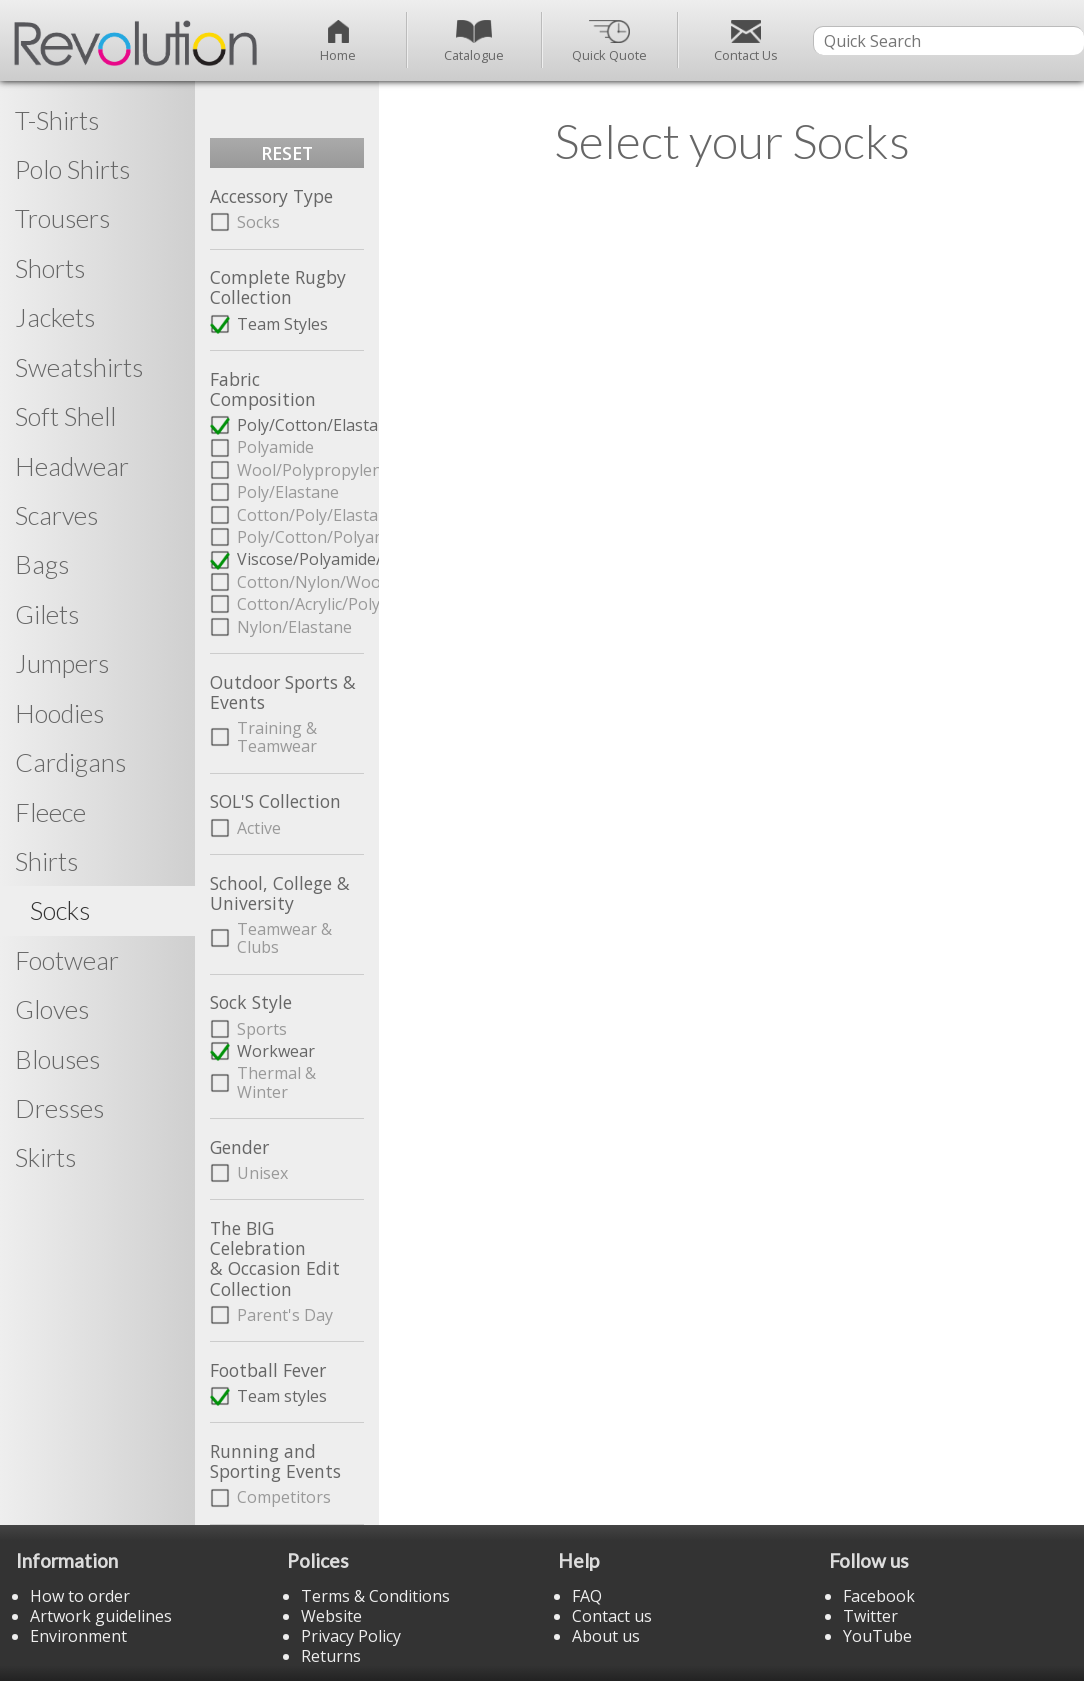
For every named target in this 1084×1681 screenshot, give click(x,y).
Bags (42, 564)
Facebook (879, 1596)
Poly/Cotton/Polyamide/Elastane (300, 537)
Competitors (284, 1497)
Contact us (612, 1616)
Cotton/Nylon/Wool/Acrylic (300, 582)
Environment (78, 1636)
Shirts (46, 861)
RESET (287, 153)
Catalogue (474, 42)
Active (259, 828)
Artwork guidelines (101, 1616)
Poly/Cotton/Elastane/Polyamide (300, 425)
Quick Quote (609, 42)
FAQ (587, 1596)
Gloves (52, 1009)
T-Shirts (57, 120)
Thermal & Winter (276, 1082)
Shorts (50, 268)
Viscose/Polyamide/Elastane (300, 559)
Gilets (47, 614)
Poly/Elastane (288, 492)
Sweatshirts (79, 367)
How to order (80, 1596)
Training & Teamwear (277, 737)
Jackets (55, 317)
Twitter (870, 1616)
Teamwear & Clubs (284, 938)
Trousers (62, 218)
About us (606, 1636)
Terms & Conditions (375, 1596)
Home (338, 42)
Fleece (50, 812)
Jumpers (62, 663)
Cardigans (70, 762)
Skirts (45, 1157)
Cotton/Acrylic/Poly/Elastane (300, 604)
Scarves (56, 515)
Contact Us (746, 42)
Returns (331, 1656)
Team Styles (282, 324)
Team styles (282, 1396)
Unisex (262, 1173)
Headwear (72, 466)
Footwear (67, 960)
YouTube (877, 1636)
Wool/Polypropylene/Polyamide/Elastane (300, 470)
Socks (258, 222)
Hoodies (59, 713)
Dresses (59, 1108)
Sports (262, 1029)
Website (331, 1616)
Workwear (276, 1051)
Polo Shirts (72, 169)
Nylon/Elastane (294, 627)
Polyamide (275, 447)
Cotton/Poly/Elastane (300, 515)
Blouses (57, 1059)
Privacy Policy (351, 1636)
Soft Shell (65, 416)
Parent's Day (285, 1315)
